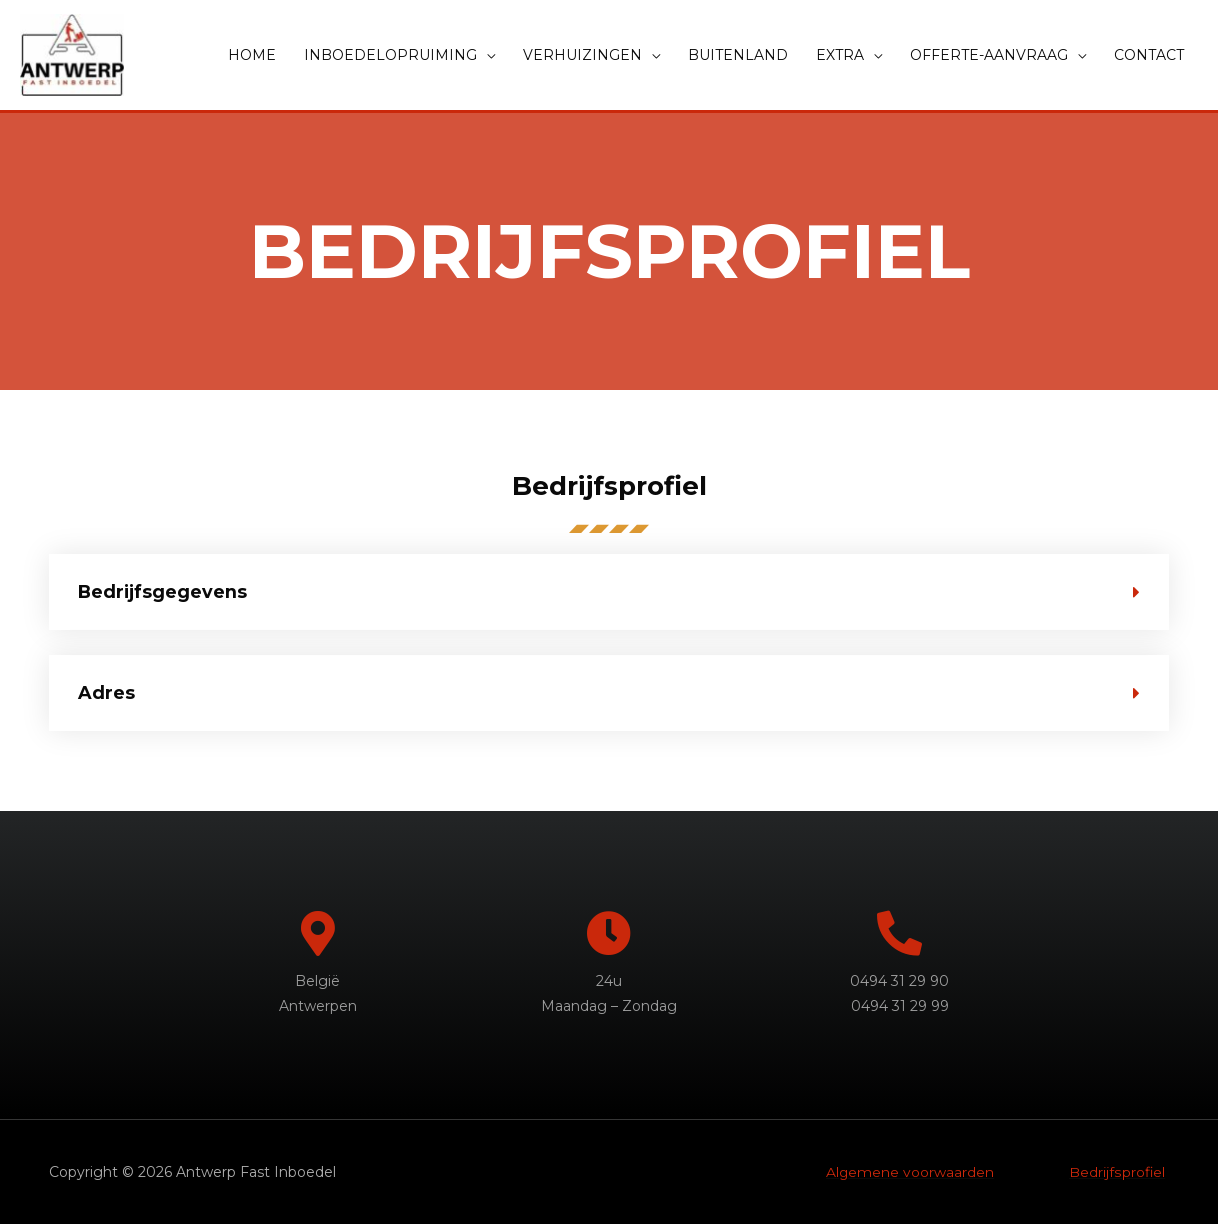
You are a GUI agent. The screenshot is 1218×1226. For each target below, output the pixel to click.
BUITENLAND (738, 56)
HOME (252, 56)
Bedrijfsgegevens (164, 593)
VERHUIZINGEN (582, 56)
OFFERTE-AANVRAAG (989, 56)
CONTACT (1149, 56)
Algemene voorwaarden (909, 1173)
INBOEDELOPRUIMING (390, 56)
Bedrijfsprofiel (1117, 1173)
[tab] (609, 593)
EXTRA (840, 56)
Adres (106, 694)
